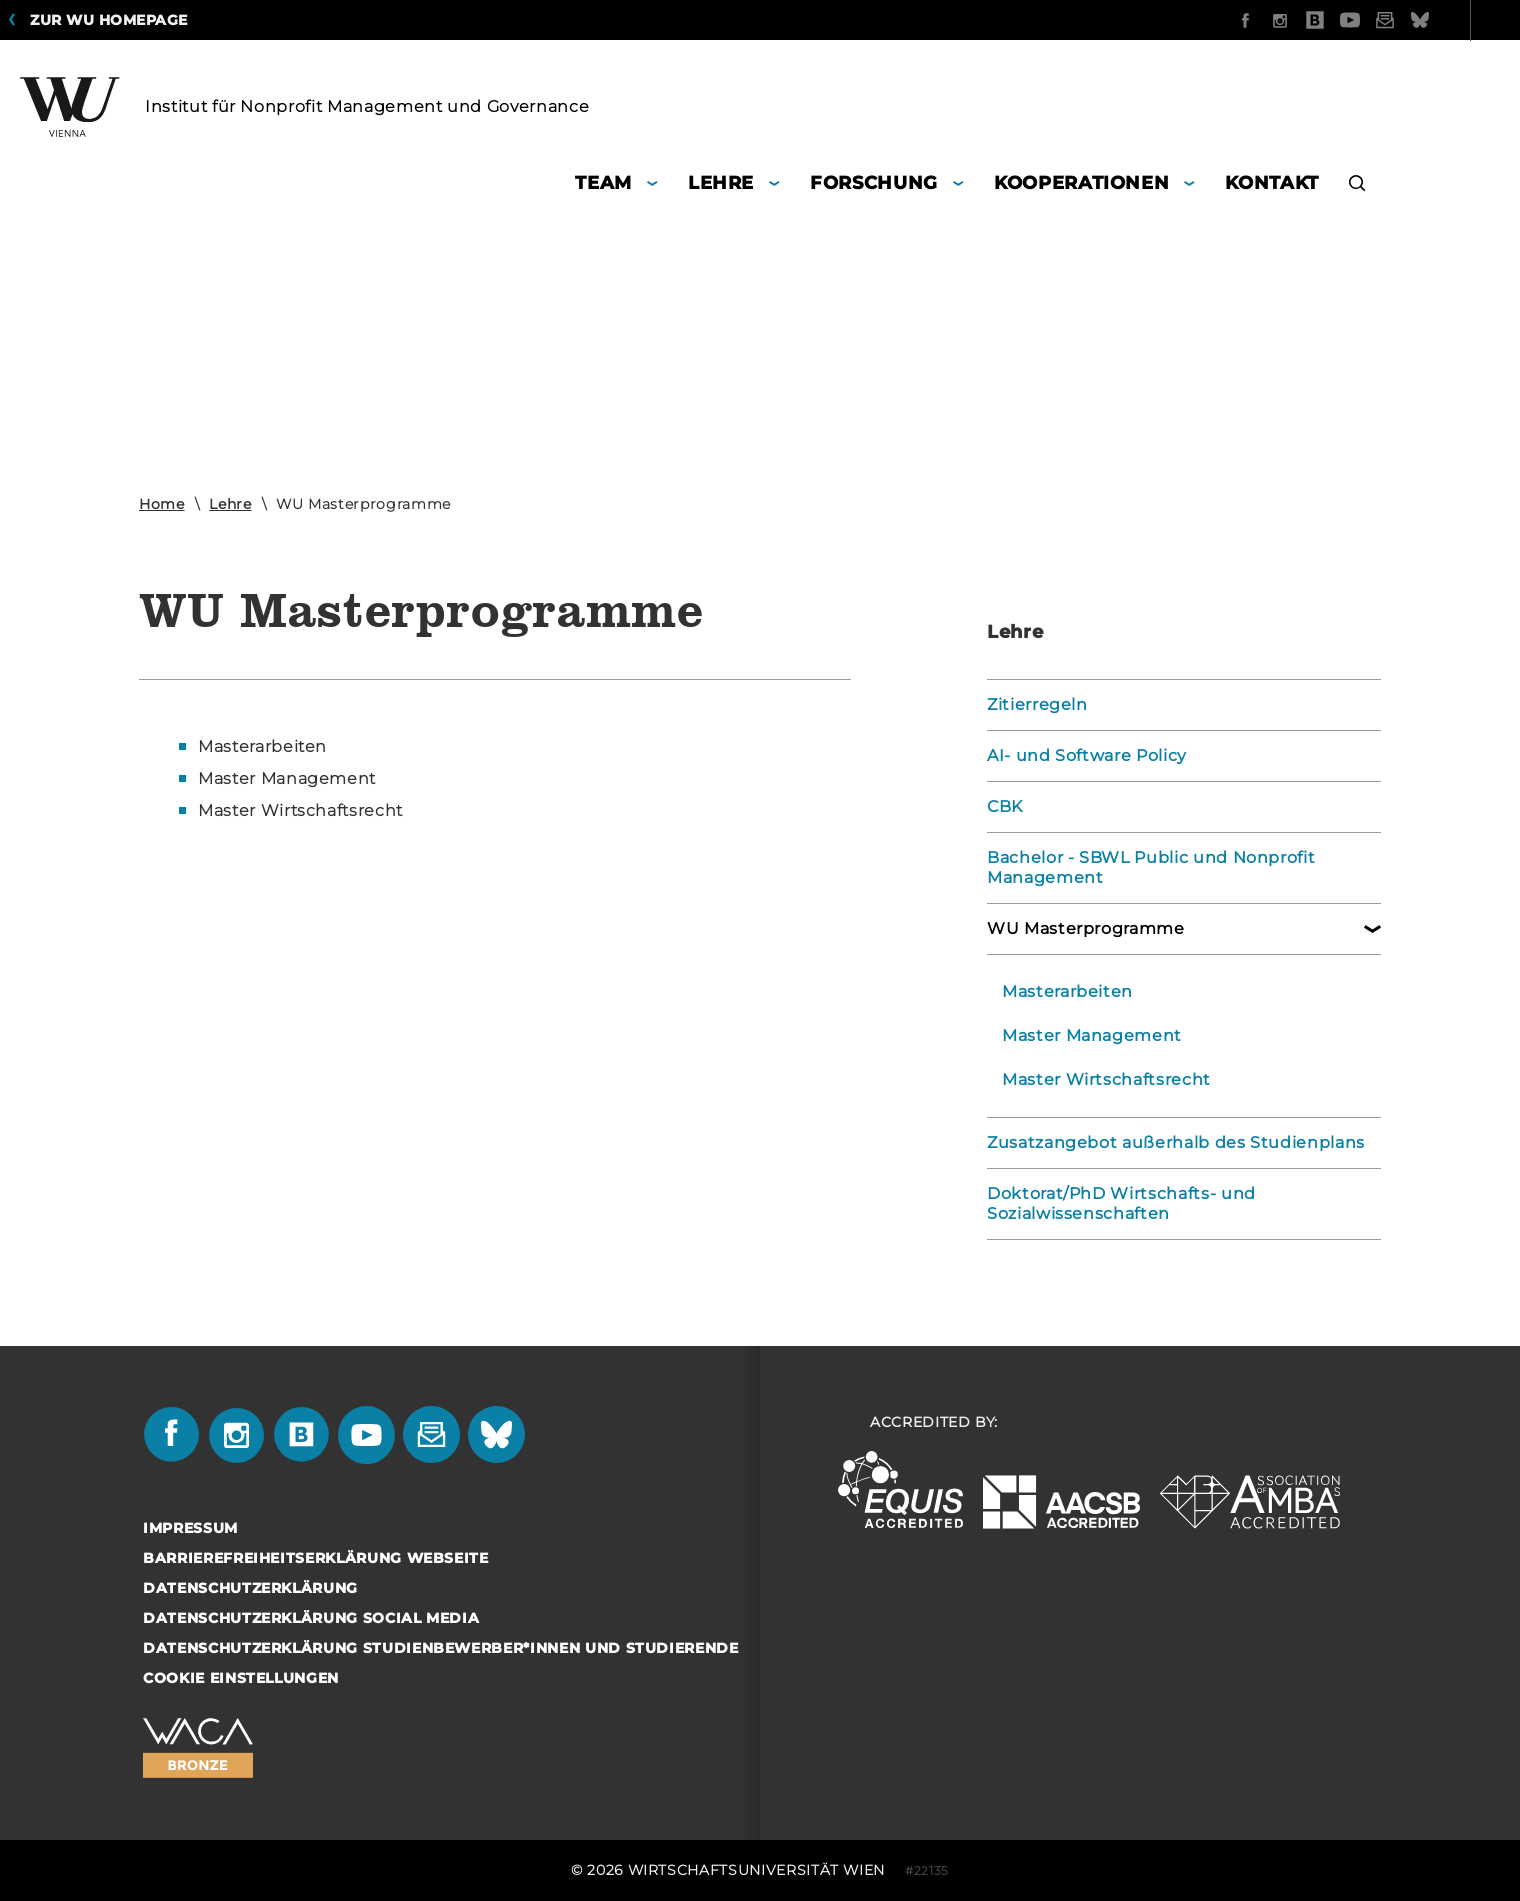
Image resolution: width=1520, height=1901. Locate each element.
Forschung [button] (874, 183)
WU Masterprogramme (1086, 928)
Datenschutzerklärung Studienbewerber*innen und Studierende (441, 1648)
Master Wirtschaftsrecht (1106, 1079)
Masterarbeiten (1067, 991)
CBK (1005, 806)
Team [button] (603, 183)
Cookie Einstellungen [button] (241, 1678)
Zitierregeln (1037, 704)
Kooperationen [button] (1081, 183)
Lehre (230, 504)
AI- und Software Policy (1087, 755)
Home (162, 504)
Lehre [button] (721, 183)
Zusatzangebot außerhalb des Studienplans (1176, 1142)
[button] (1357, 185)
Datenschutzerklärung (250, 1588)
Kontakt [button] (1272, 183)
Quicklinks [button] (1442, 20)
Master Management (1092, 1035)
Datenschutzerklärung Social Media (311, 1618)
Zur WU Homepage (109, 20)
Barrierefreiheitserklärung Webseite (316, 1558)
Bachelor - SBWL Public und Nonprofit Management (1151, 867)
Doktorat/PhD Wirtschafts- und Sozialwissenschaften (1121, 1203)
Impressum (190, 1528)
